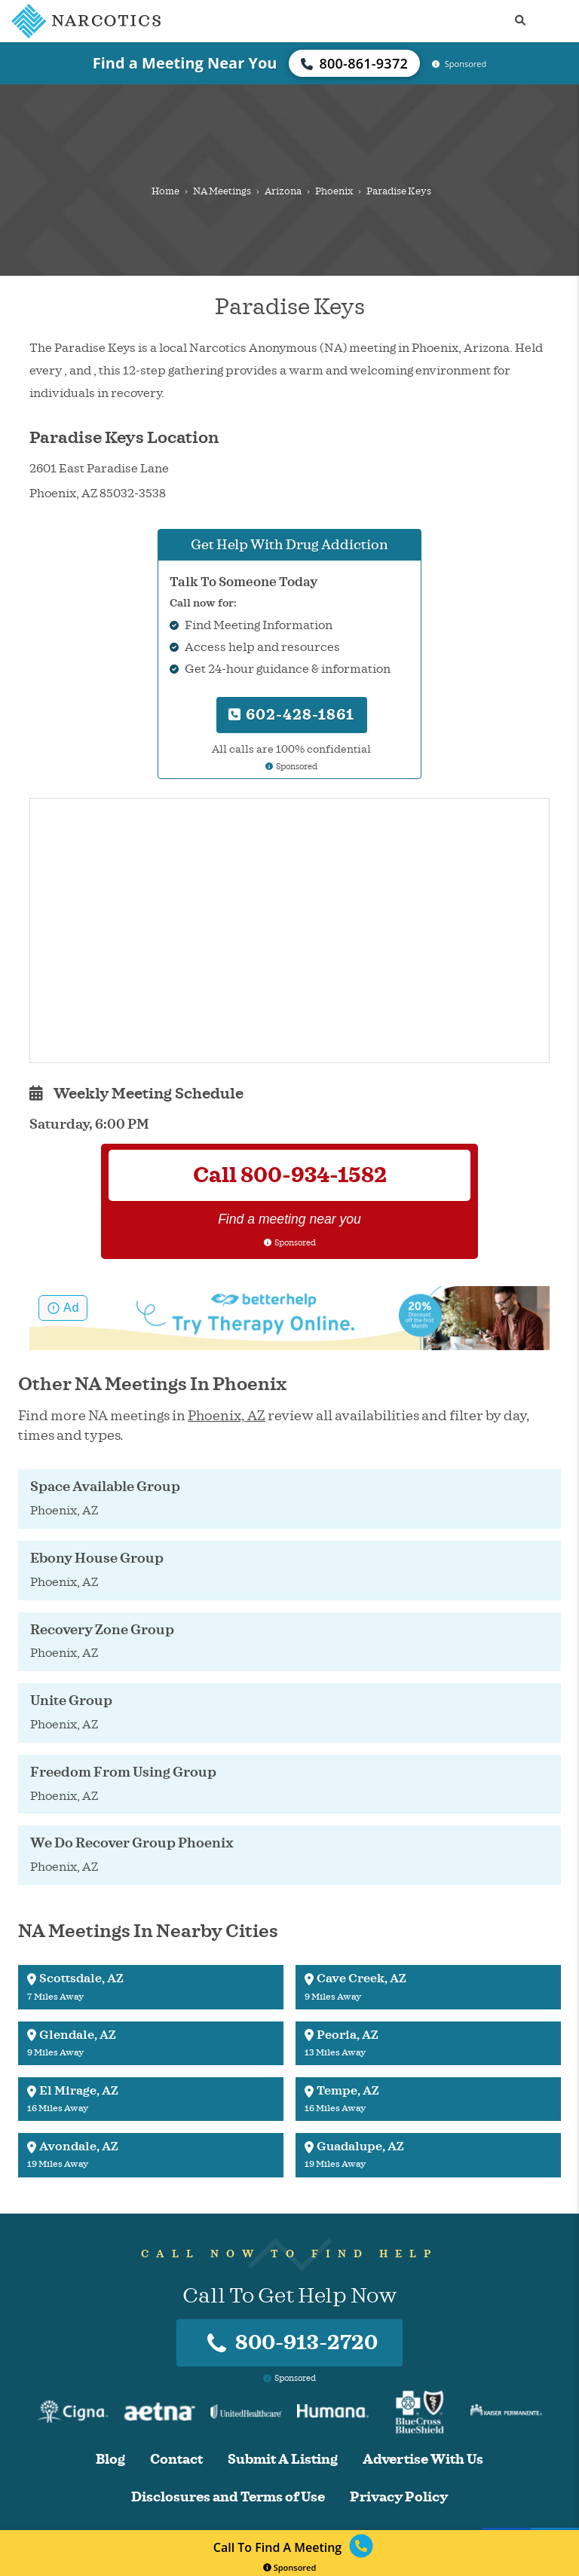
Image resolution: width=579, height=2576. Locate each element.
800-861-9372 (354, 63)
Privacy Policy (399, 2497)
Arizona (283, 191)
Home (165, 191)
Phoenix (334, 191)
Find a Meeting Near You (185, 63)
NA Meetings (222, 191)
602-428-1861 (291, 714)
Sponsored (290, 2567)
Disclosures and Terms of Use (228, 2497)
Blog (110, 2459)
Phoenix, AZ (226, 1415)
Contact (176, 2459)
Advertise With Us (423, 2459)
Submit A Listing (283, 2459)
